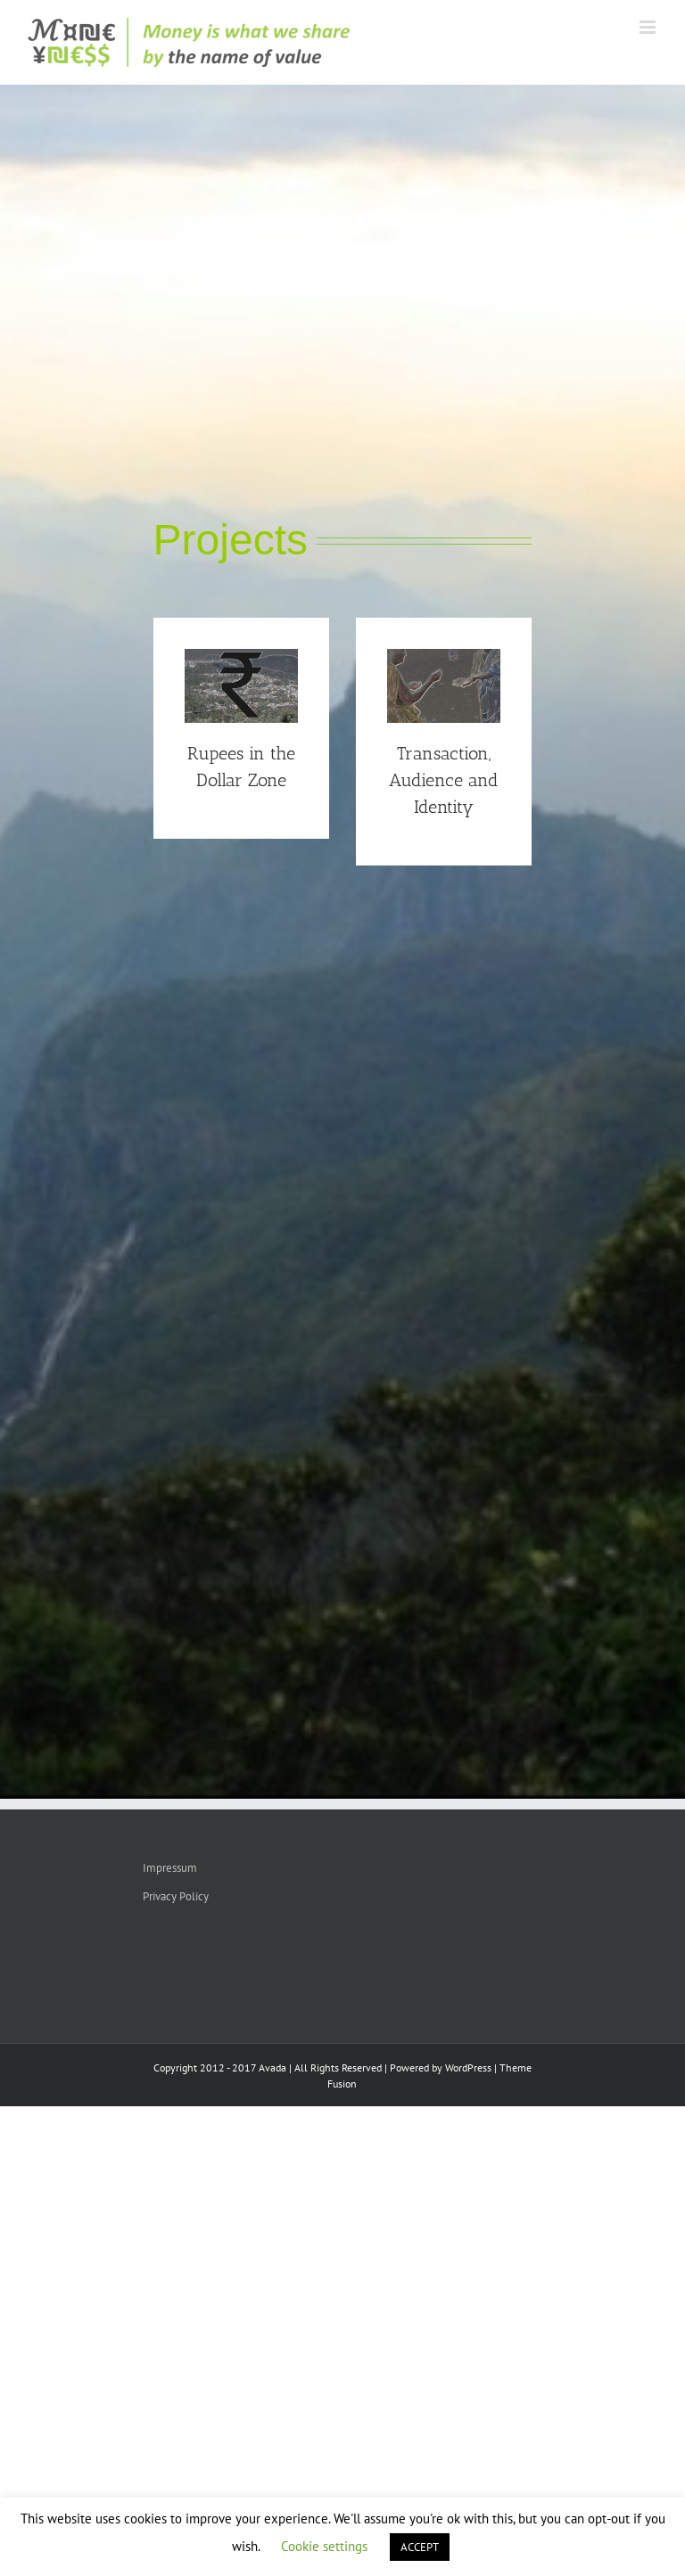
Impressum (170, 1867)
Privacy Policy (176, 1896)
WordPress (468, 2067)
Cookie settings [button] (324, 2546)
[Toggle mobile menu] (649, 27)
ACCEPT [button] (419, 2547)
